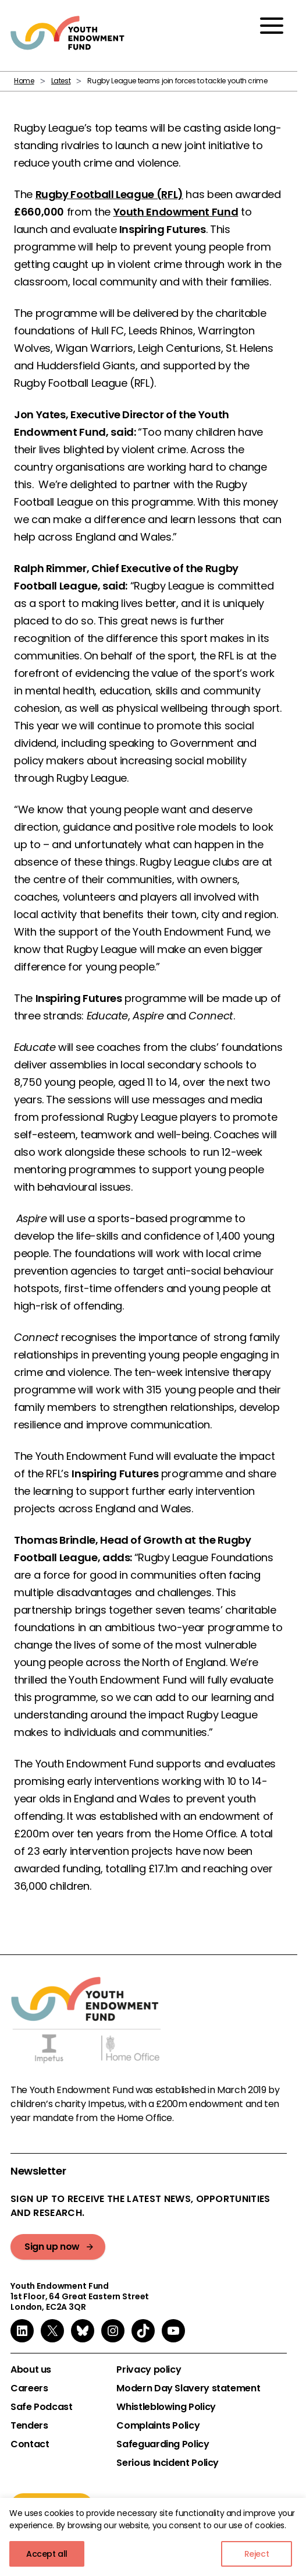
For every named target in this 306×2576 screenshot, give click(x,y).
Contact (29, 2444)
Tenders (29, 2426)
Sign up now (52, 2246)
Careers (29, 2388)
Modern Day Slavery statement (188, 2388)
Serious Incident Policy (167, 2463)
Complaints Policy (158, 2426)
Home (24, 81)
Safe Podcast (41, 2407)
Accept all (46, 2554)
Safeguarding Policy (162, 2444)
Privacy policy (148, 2370)
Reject (256, 2554)
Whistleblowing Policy (165, 2407)
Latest (61, 81)
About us (30, 2370)
